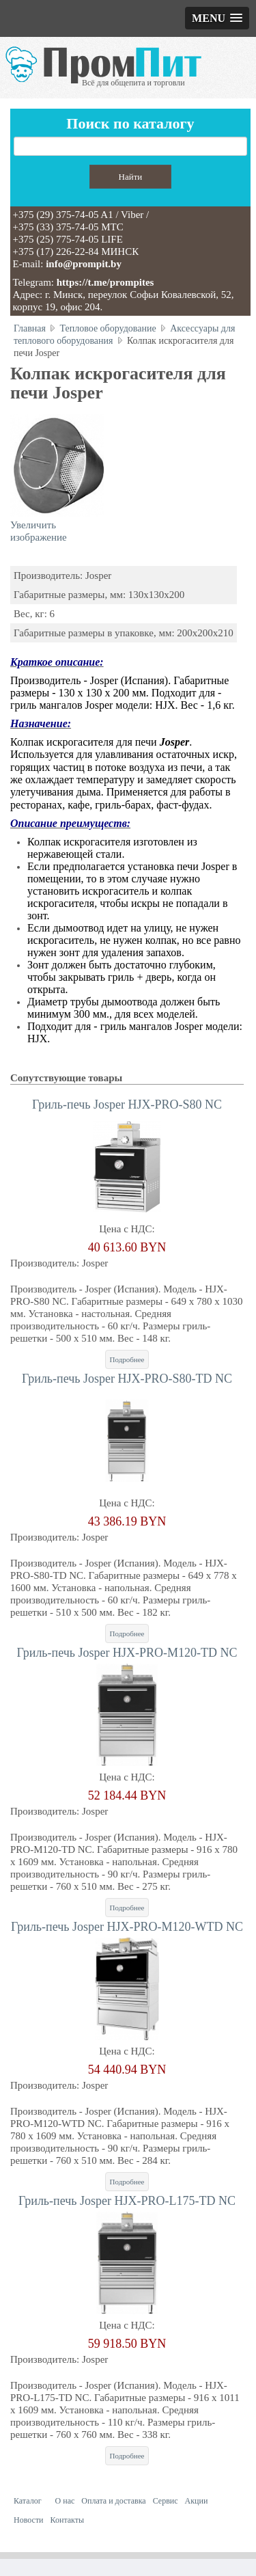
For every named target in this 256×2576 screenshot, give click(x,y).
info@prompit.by (84, 263)
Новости (29, 2520)
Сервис (165, 2501)
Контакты (68, 2520)
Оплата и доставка (113, 2501)
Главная (30, 328)
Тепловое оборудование (108, 328)
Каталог (28, 2501)
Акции (196, 2501)
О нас (65, 2501)
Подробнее (127, 1359)
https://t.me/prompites (105, 282)
